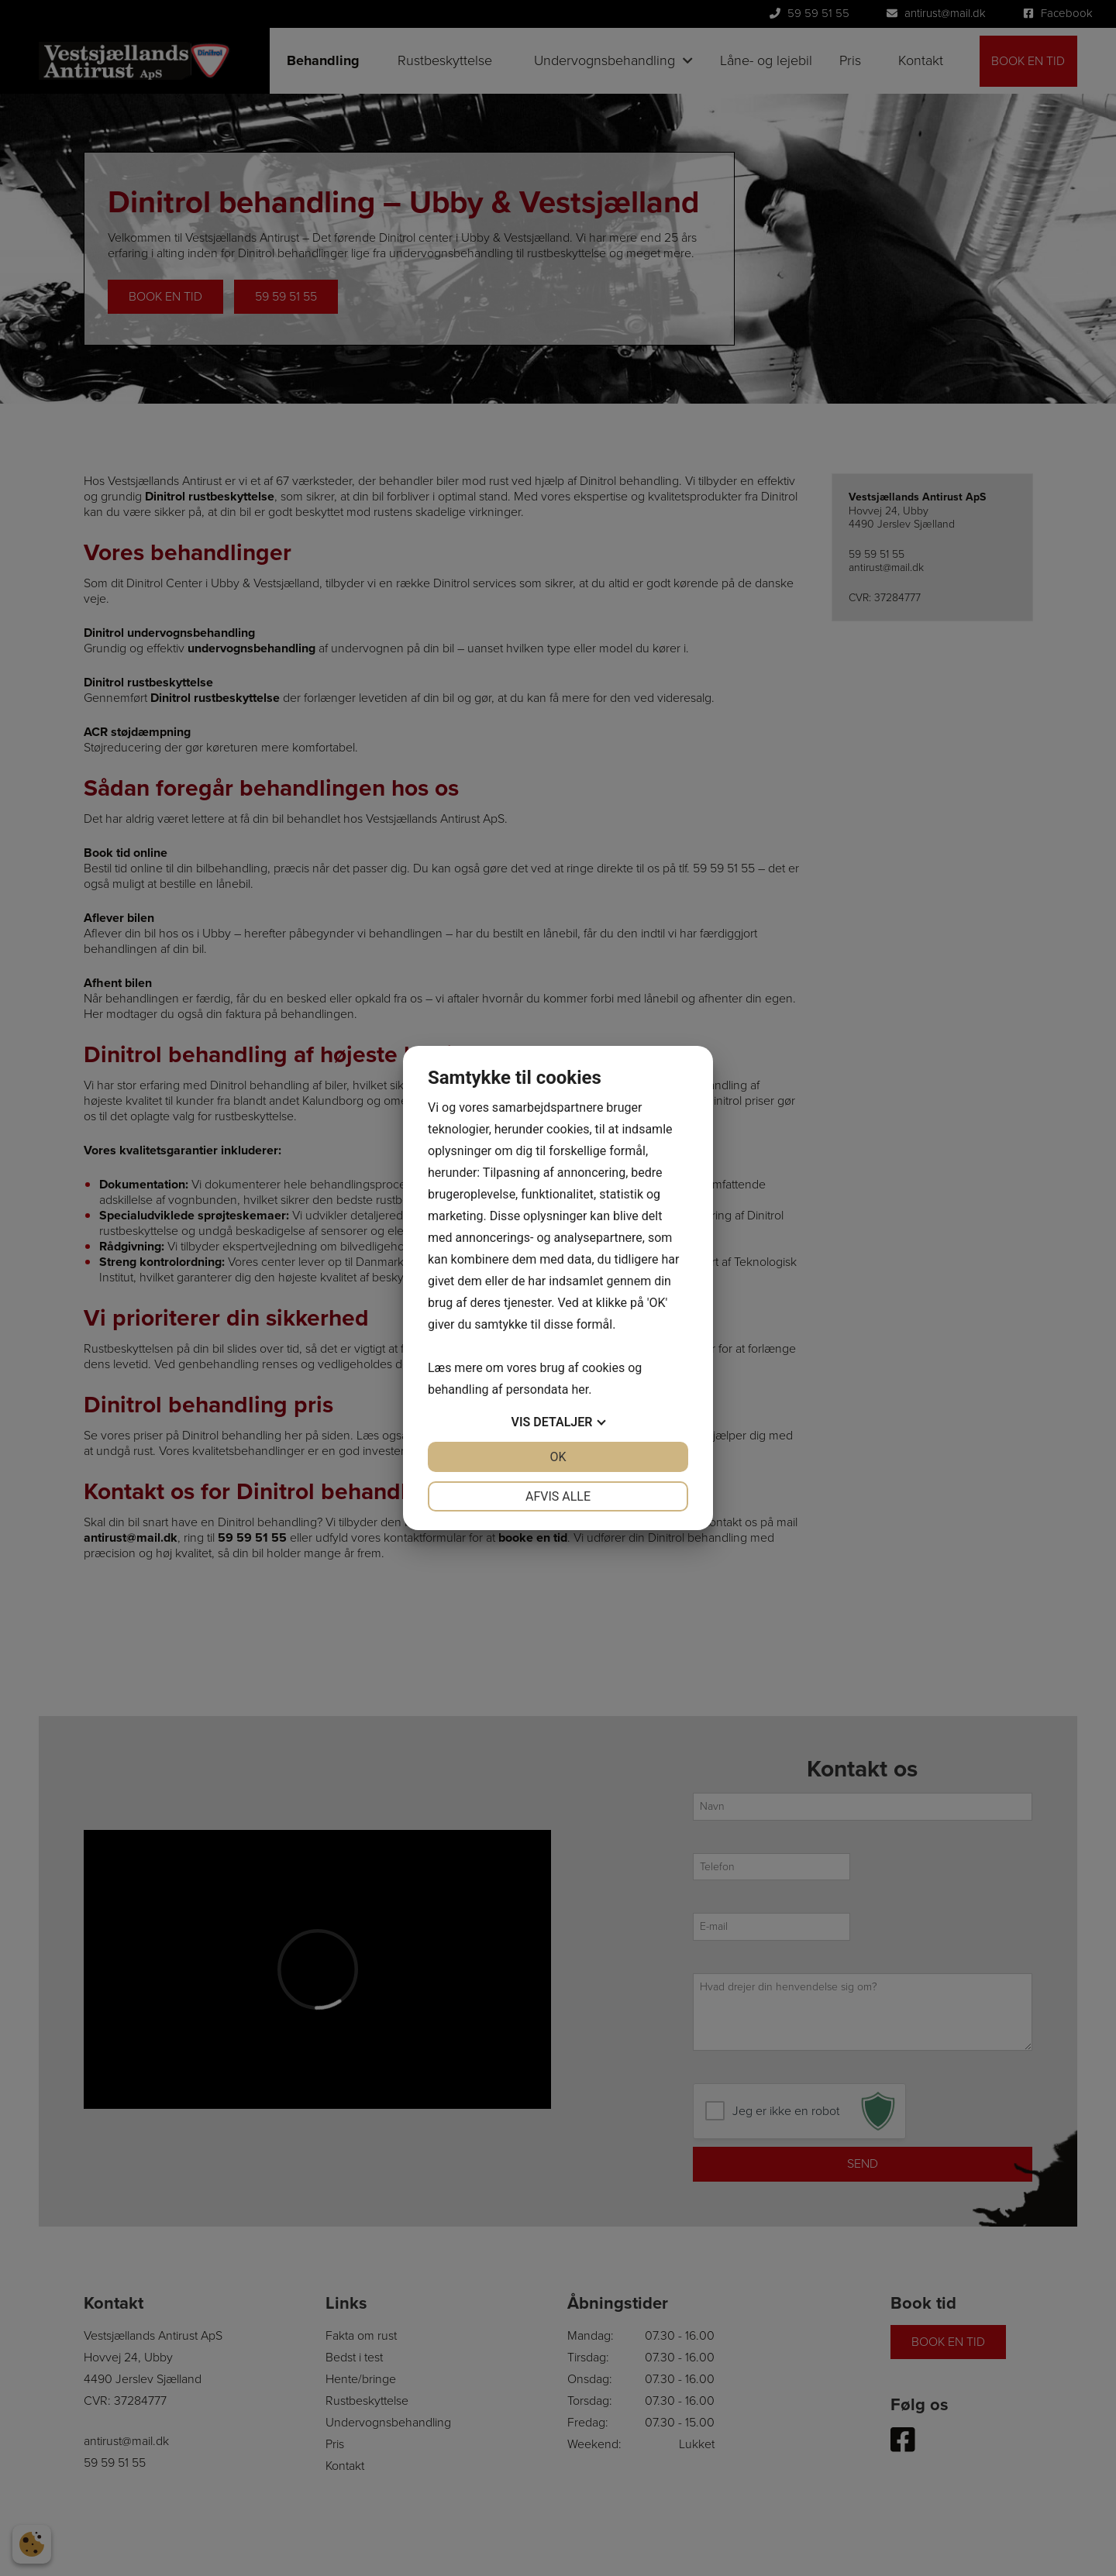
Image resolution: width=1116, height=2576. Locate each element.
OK (557, 1457)
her (579, 1389)
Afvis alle (558, 1496)
